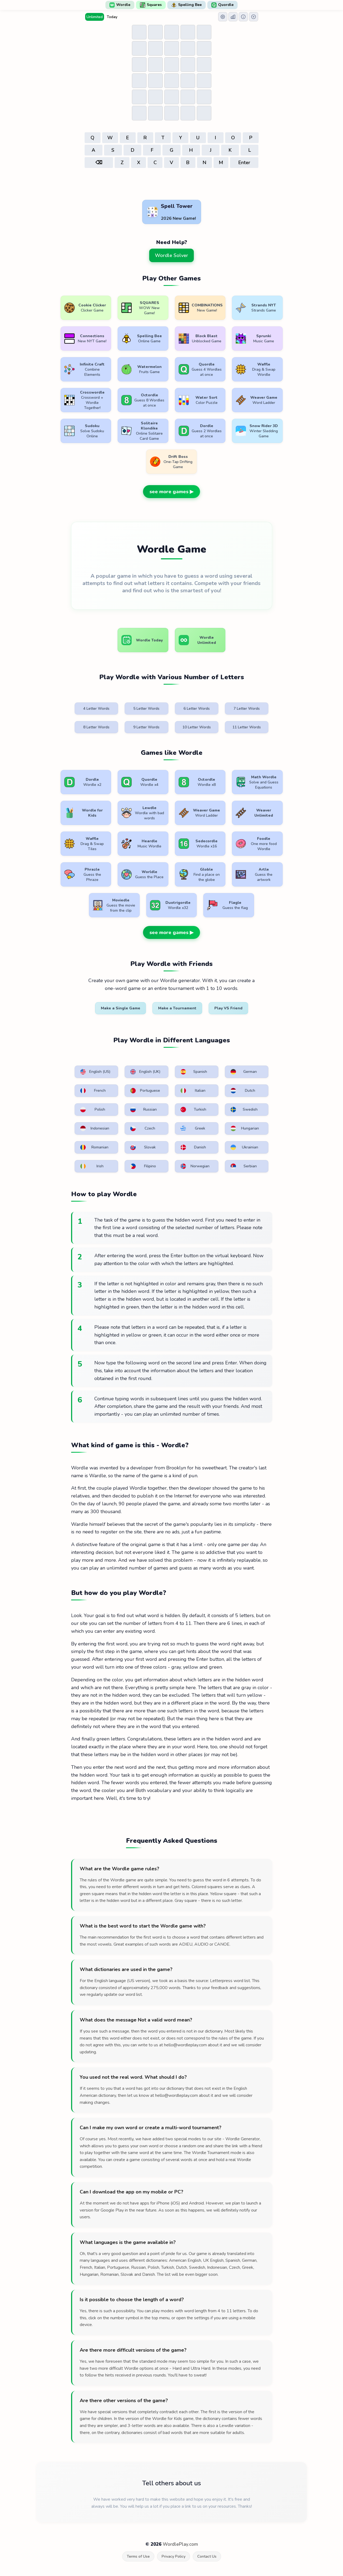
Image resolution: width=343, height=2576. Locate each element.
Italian (193, 1090)
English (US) (95, 1071)
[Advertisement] (171, 184)
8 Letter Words (96, 727)
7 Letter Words (247, 708)
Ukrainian (244, 1147)
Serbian (244, 1166)
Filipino (143, 1166)
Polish (92, 1109)
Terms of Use (138, 2556)
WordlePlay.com (180, 2544)
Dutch (243, 1090)
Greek (193, 1128)
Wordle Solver (171, 255)
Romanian (94, 1147)
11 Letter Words (246, 727)
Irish (92, 1166)
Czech (142, 1128)
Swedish (244, 1109)
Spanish (194, 1071)
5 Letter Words (146, 708)
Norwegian (195, 1166)
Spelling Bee (186, 5)
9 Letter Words (146, 727)
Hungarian (245, 1128)
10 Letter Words (196, 727)
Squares (151, 5)
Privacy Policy (173, 2556)
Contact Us (207, 2556)
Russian (143, 1109)
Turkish (194, 1109)
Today (112, 16)
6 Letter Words (197, 708)
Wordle (119, 5)
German (244, 1071)
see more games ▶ (171, 491)
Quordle (222, 5)
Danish (193, 1147)
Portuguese (145, 1090)
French (93, 1090)
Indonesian (94, 1128)
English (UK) (145, 1071)
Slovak (143, 1147)
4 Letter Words (96, 708)
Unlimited (94, 16)
